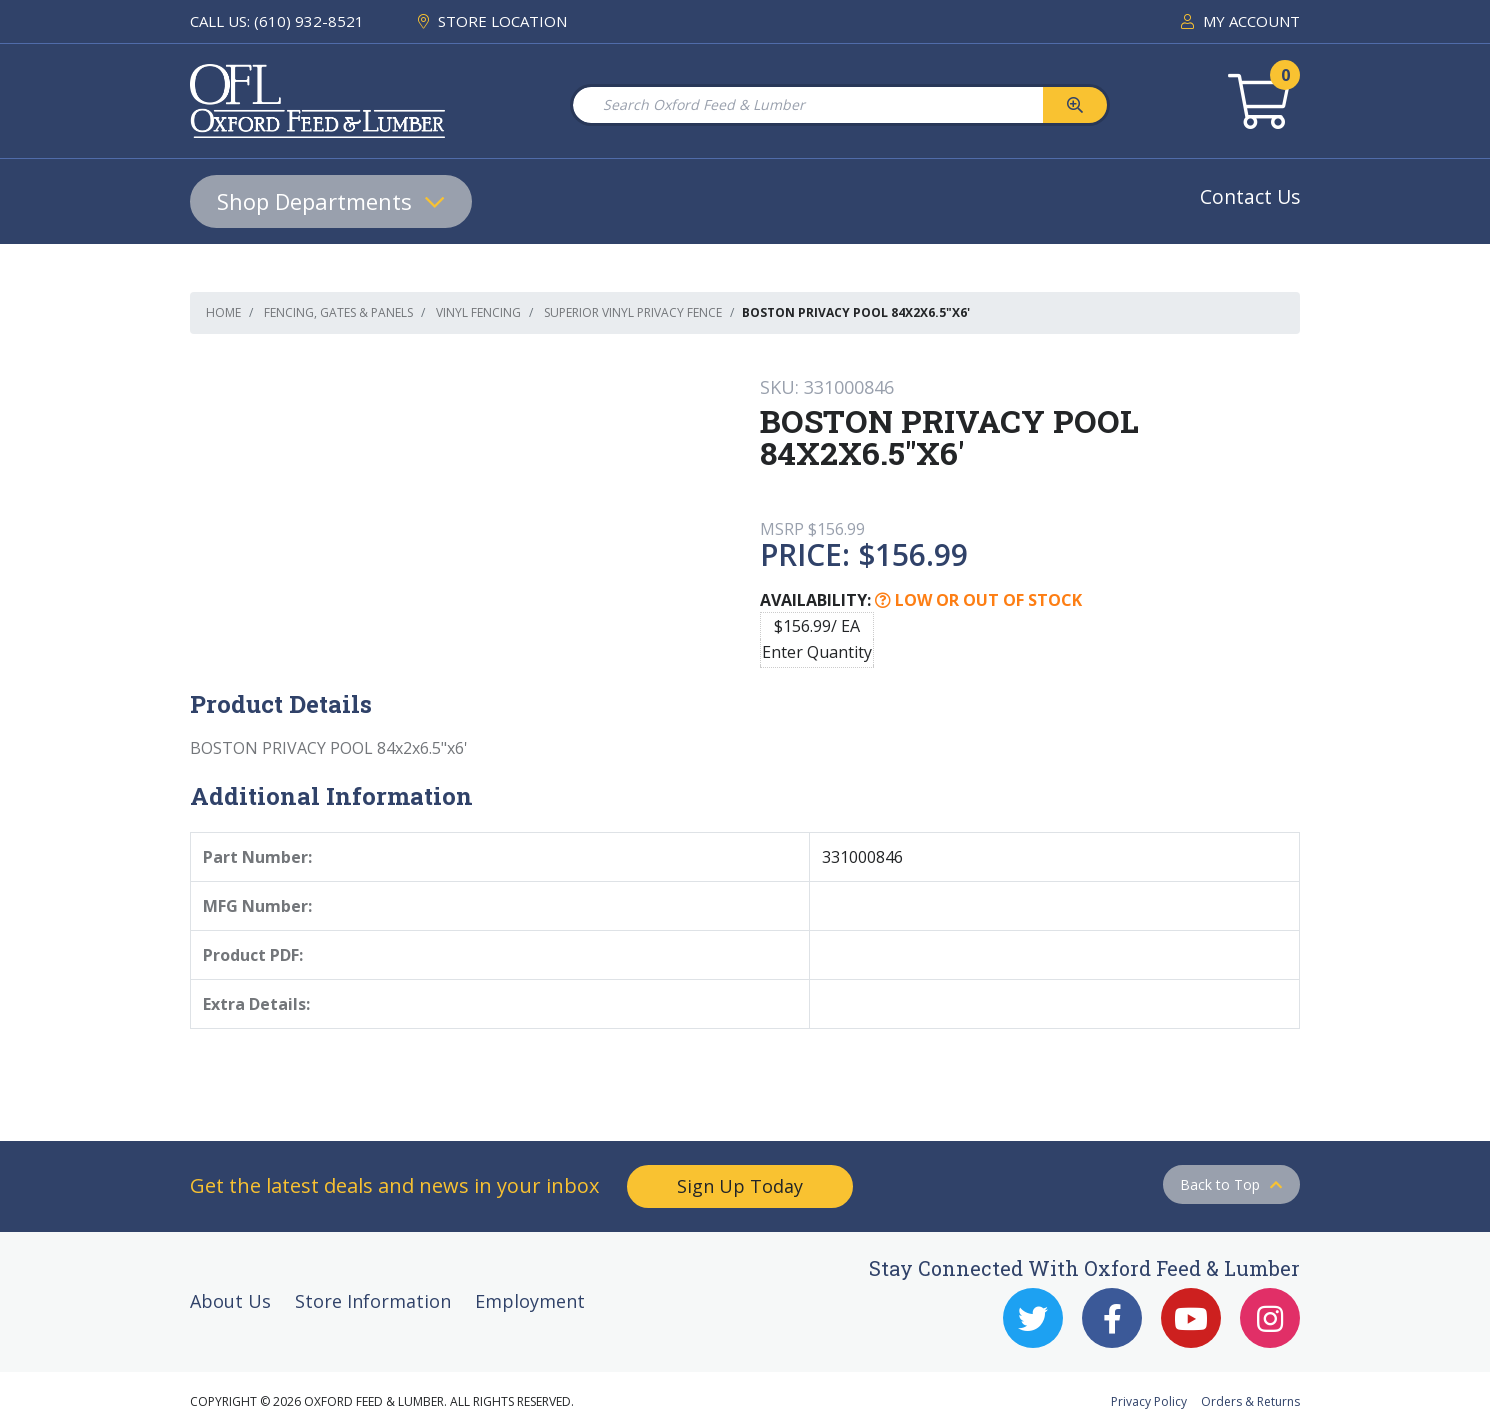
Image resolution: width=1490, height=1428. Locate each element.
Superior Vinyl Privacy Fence (633, 312)
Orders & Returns (1250, 1401)
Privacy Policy (1149, 1401)
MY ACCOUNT (1240, 21)
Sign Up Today (740, 1186)
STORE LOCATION (492, 21)
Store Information (373, 1301)
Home (223, 312)
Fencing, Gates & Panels (338, 312)
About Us (230, 1301)
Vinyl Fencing (478, 312)
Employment (530, 1301)
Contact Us (1250, 196)
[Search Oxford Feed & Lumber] (807, 105)
